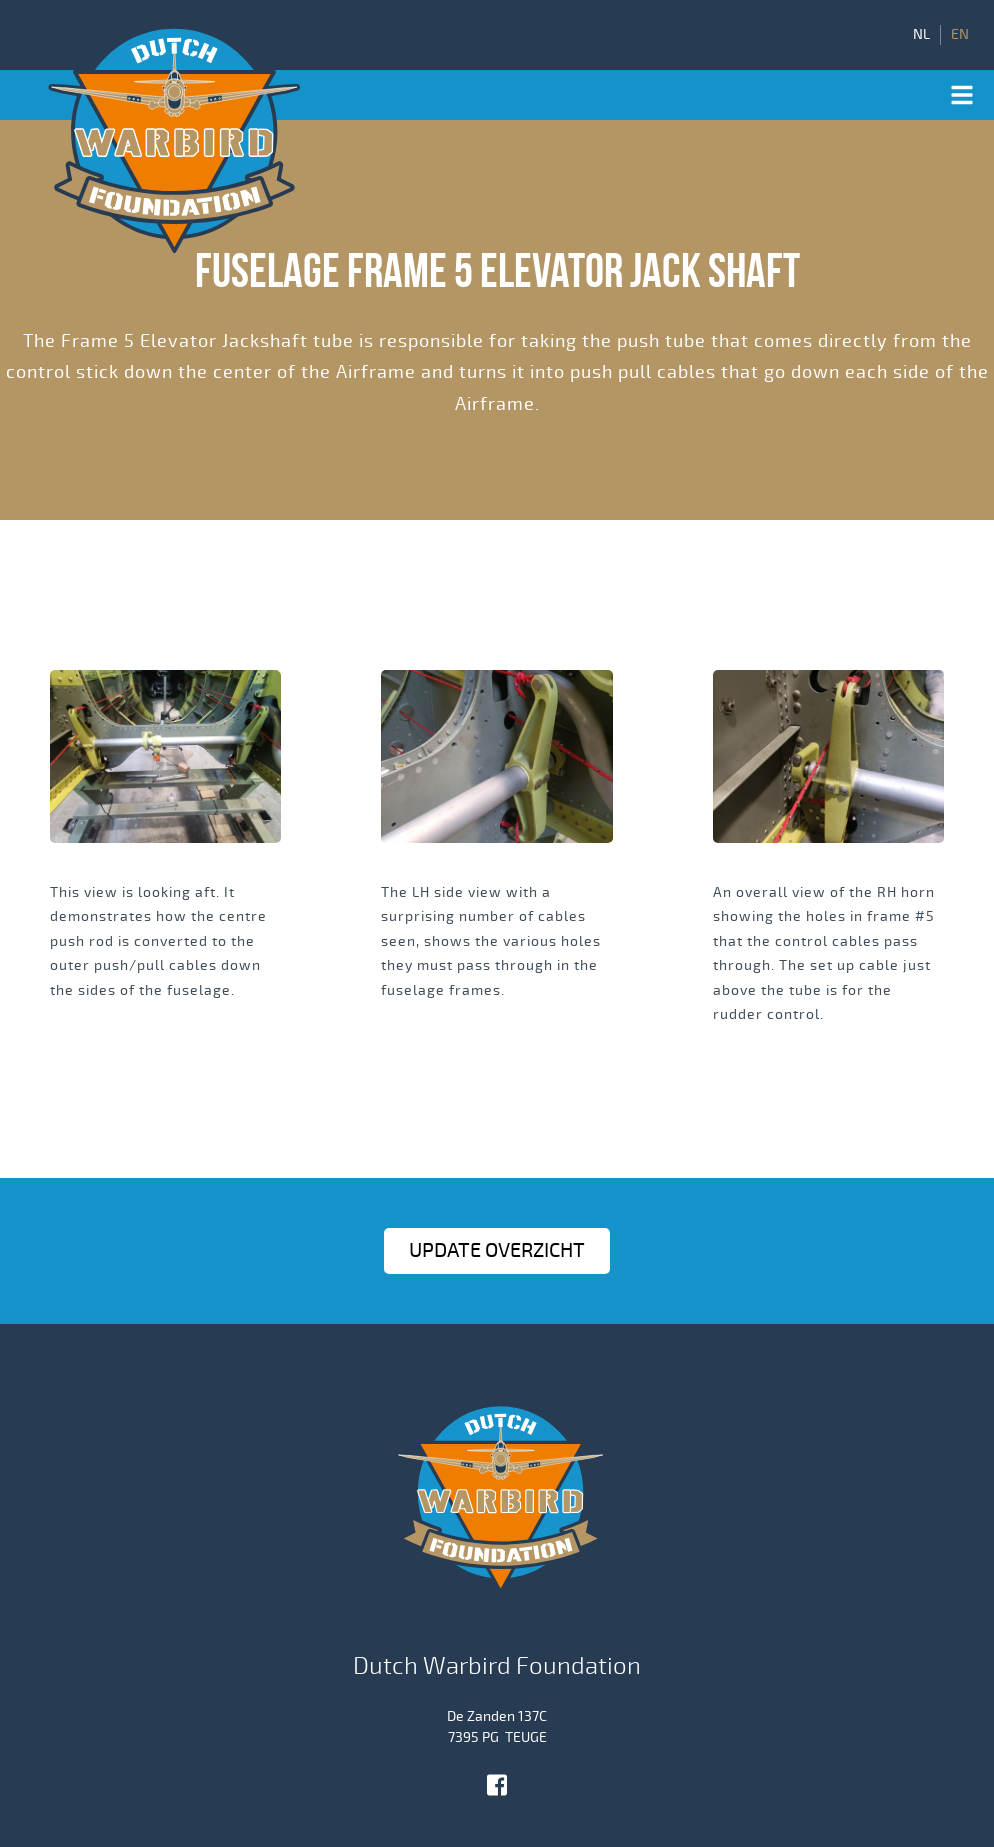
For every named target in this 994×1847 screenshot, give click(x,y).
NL (921, 35)
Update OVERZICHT (497, 1250)
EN (960, 35)
